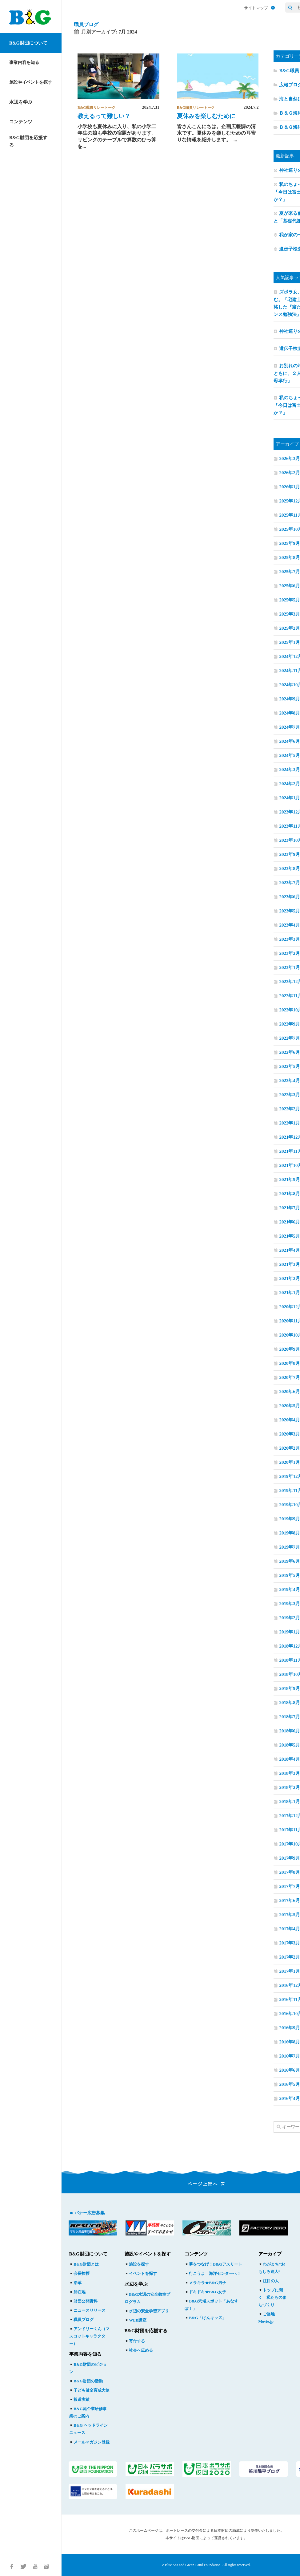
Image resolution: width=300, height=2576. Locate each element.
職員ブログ (86, 24)
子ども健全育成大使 (89, 2390)
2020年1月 (289, 1462)
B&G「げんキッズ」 (205, 2317)
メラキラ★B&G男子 (205, 2282)
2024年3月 (289, 769)
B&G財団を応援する (28, 141)
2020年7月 (289, 1377)
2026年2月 (289, 472)
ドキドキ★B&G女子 (205, 2292)
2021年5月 (289, 1236)
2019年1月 (289, 1631)
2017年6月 (289, 1900)
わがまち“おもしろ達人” (271, 2268)
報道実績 (79, 2399)
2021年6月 (289, 1221)
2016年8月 (289, 2041)
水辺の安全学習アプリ (147, 2311)
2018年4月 (289, 1759)
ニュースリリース (87, 2310)
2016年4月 (289, 2098)
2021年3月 (289, 1264)
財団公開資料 (83, 2301)
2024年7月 (289, 727)
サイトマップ (259, 8)
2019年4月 (289, 1589)
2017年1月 (289, 1971)
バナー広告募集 (89, 2213)
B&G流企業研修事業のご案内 (88, 2412)
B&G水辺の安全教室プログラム (147, 2298)
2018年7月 (289, 1716)
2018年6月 (289, 1730)
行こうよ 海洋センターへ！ (213, 2273)
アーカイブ (270, 2253)
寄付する (135, 2341)
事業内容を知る (24, 62)
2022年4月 (289, 1080)
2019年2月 (289, 1617)
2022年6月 (289, 1052)
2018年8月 (289, 1702)
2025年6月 (289, 585)
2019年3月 (289, 1603)
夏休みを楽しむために (206, 116)
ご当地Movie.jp (266, 2318)
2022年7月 (289, 1038)
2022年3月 (289, 1094)
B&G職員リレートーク (96, 108)
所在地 (77, 2292)
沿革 (75, 2282)
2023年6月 (289, 896)
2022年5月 (289, 1066)
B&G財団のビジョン (88, 2368)
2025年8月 (289, 557)
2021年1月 (289, 1292)
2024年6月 (289, 741)
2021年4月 (289, 1250)
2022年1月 (289, 1123)
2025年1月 (289, 642)
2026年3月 (289, 458)
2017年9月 (289, 1858)
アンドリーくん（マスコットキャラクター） (89, 2336)
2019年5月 (289, 1575)
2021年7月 (289, 1207)
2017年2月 (289, 1957)
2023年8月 (289, 868)
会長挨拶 (79, 2273)
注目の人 (268, 2281)
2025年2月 (289, 628)
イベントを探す (141, 2273)
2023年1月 (289, 967)
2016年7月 (289, 2056)
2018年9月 (289, 1688)
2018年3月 (289, 1773)
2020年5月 (289, 1405)
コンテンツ (20, 121)
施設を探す (137, 2264)
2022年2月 (289, 1108)
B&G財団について (28, 43)
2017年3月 (289, 1942)
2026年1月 (289, 486)
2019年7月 (289, 1547)
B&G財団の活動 (86, 2381)
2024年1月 (289, 797)
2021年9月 (289, 1179)
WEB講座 (135, 2320)
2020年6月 (289, 1391)
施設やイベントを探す (30, 82)
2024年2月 (289, 783)
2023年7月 (289, 882)
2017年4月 (289, 1928)
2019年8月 (289, 1532)
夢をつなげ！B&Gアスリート (213, 2264)
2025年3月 (289, 614)
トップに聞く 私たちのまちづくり (272, 2297)
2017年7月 (289, 1886)
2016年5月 (289, 2084)
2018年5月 (289, 1745)
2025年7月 (289, 571)
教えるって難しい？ (104, 116)
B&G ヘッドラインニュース (88, 2429)
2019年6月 (289, 1561)
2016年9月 (289, 2027)
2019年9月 (289, 1518)
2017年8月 (289, 1872)
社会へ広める (139, 2350)
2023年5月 (289, 910)
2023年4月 (289, 925)
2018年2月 (289, 1787)
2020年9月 (289, 1349)
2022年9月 (289, 1024)
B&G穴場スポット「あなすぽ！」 (211, 2305)
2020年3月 (289, 1434)
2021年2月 (289, 1278)
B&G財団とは (84, 2264)
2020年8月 (289, 1363)
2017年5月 (289, 1914)
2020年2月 (289, 1448)
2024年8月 (289, 713)
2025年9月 (289, 543)
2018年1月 (289, 1801)
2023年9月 (289, 854)
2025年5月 (289, 599)
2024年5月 (289, 755)
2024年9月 (289, 698)
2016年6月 (289, 2070)
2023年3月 (289, 939)
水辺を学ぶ (20, 102)
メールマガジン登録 (89, 2442)
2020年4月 (289, 1419)
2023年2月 (289, 953)
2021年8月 (289, 1193)
